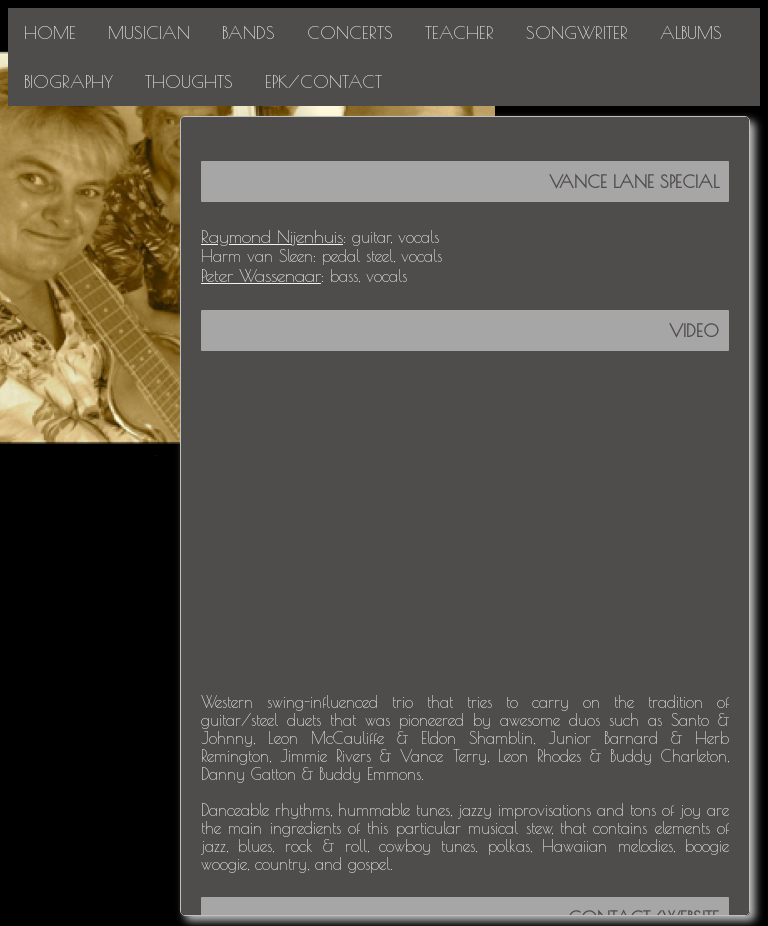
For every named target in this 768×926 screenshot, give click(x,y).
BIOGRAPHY (68, 81)
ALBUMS (691, 32)
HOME (50, 32)
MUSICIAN (149, 32)
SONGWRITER (577, 32)
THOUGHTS (189, 81)
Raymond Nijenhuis (272, 236)
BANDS (248, 32)
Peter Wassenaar (261, 275)
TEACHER (459, 32)
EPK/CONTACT (323, 81)
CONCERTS (350, 32)
